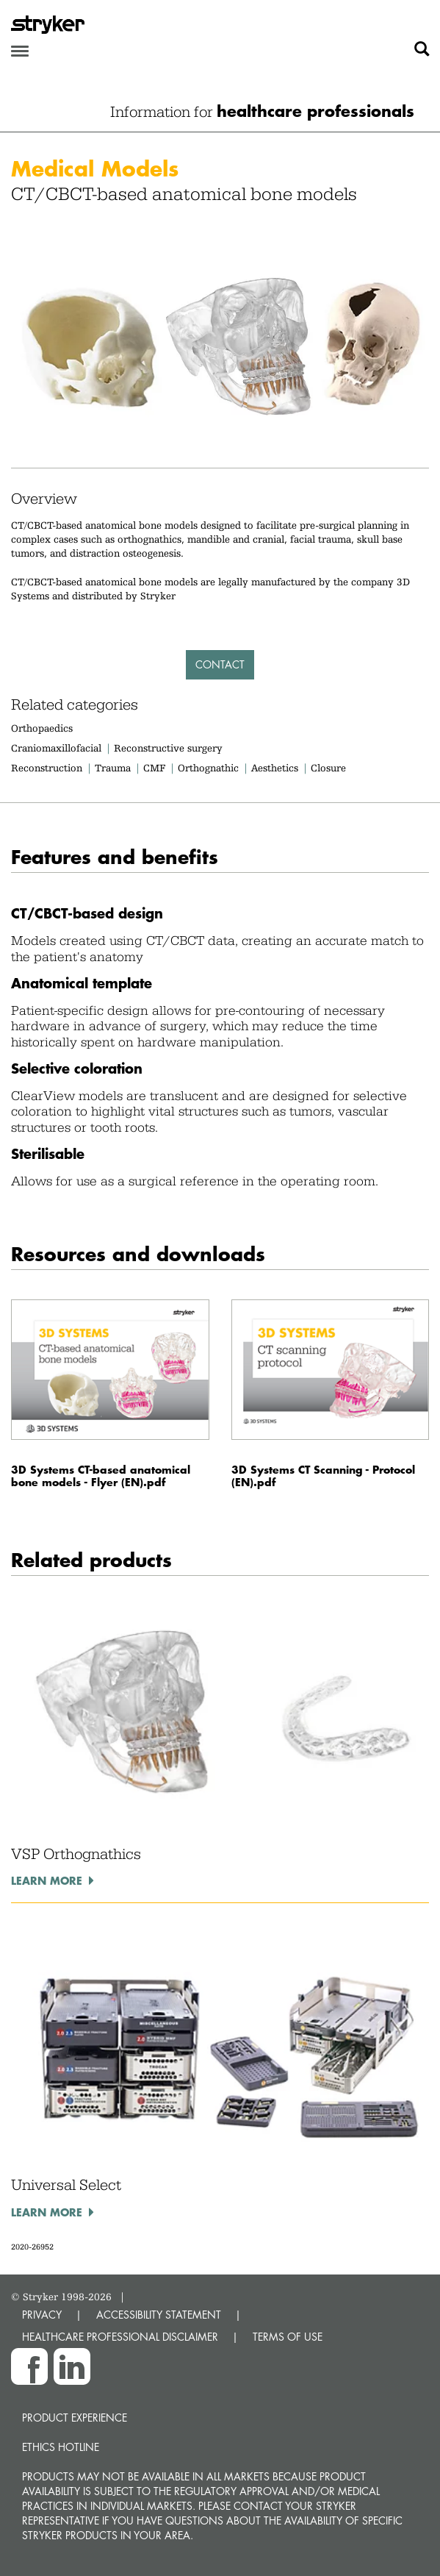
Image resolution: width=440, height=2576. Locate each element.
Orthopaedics (42, 728)
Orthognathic (208, 768)
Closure (328, 768)
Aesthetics (274, 768)
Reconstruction (46, 768)
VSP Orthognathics (76, 1854)
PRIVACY (42, 2315)
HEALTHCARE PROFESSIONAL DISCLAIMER (120, 2337)
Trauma (113, 768)
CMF (154, 768)
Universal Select (66, 2185)
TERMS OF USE (287, 2337)
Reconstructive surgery (168, 748)
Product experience (74, 2418)
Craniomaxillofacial (56, 748)
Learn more (46, 1880)
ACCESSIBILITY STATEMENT (158, 2315)
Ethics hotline (60, 2447)
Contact (220, 664)
